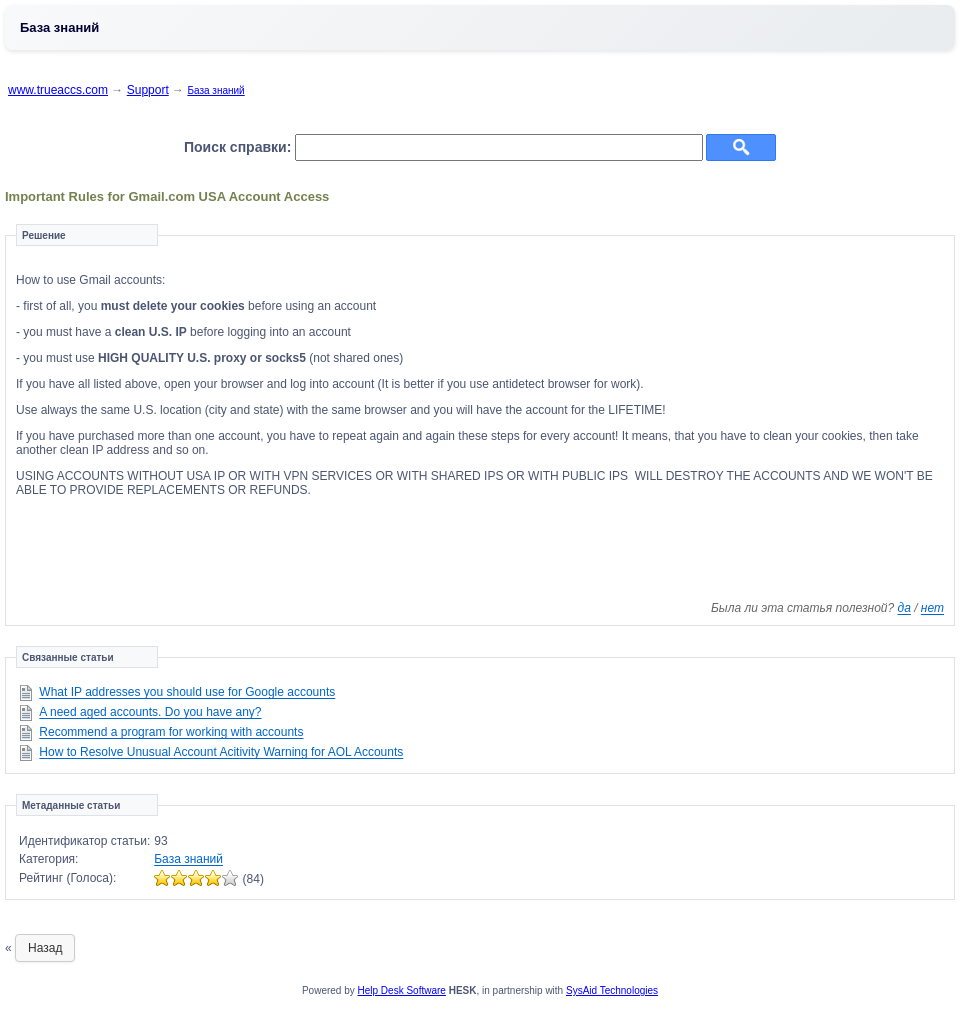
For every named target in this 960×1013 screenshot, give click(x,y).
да (904, 608)
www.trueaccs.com (58, 90)
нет (932, 608)
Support (148, 90)
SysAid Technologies (612, 990)
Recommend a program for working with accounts (171, 732)
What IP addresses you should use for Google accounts (187, 692)
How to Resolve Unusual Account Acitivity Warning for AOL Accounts (221, 752)
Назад (45, 948)
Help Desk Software (402, 990)
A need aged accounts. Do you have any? (150, 712)
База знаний (215, 90)
